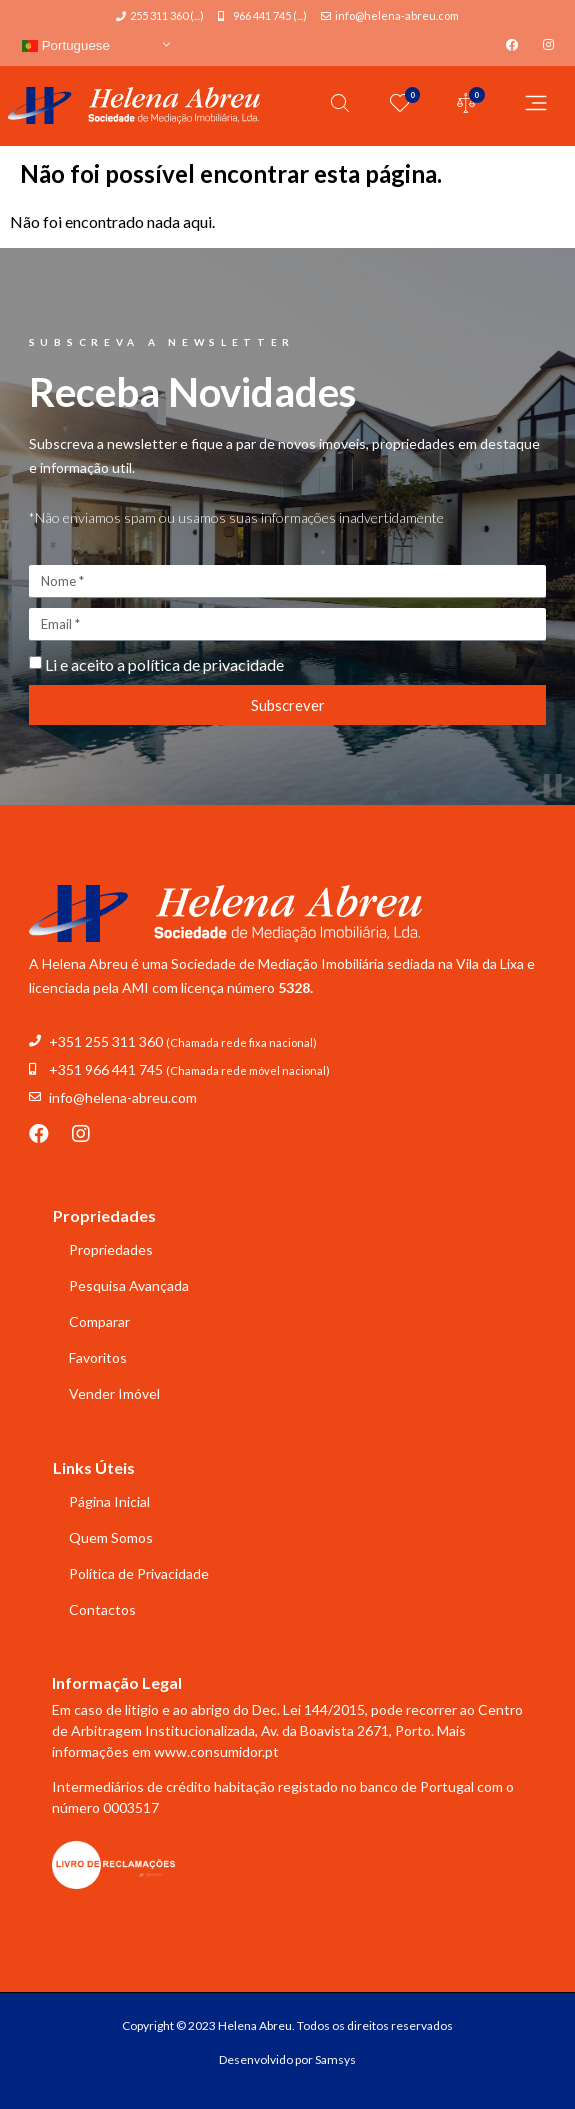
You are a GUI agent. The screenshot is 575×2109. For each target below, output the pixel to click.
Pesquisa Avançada (129, 1285)
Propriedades (111, 1249)
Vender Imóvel (114, 1393)
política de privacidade (206, 664)
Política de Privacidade (139, 1573)
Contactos (102, 1609)
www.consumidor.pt (216, 1751)
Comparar (99, 1321)
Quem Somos (111, 1537)
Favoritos (98, 1357)
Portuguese (66, 45)
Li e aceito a (164, 664)
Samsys (335, 2059)
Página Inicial (109, 1501)
